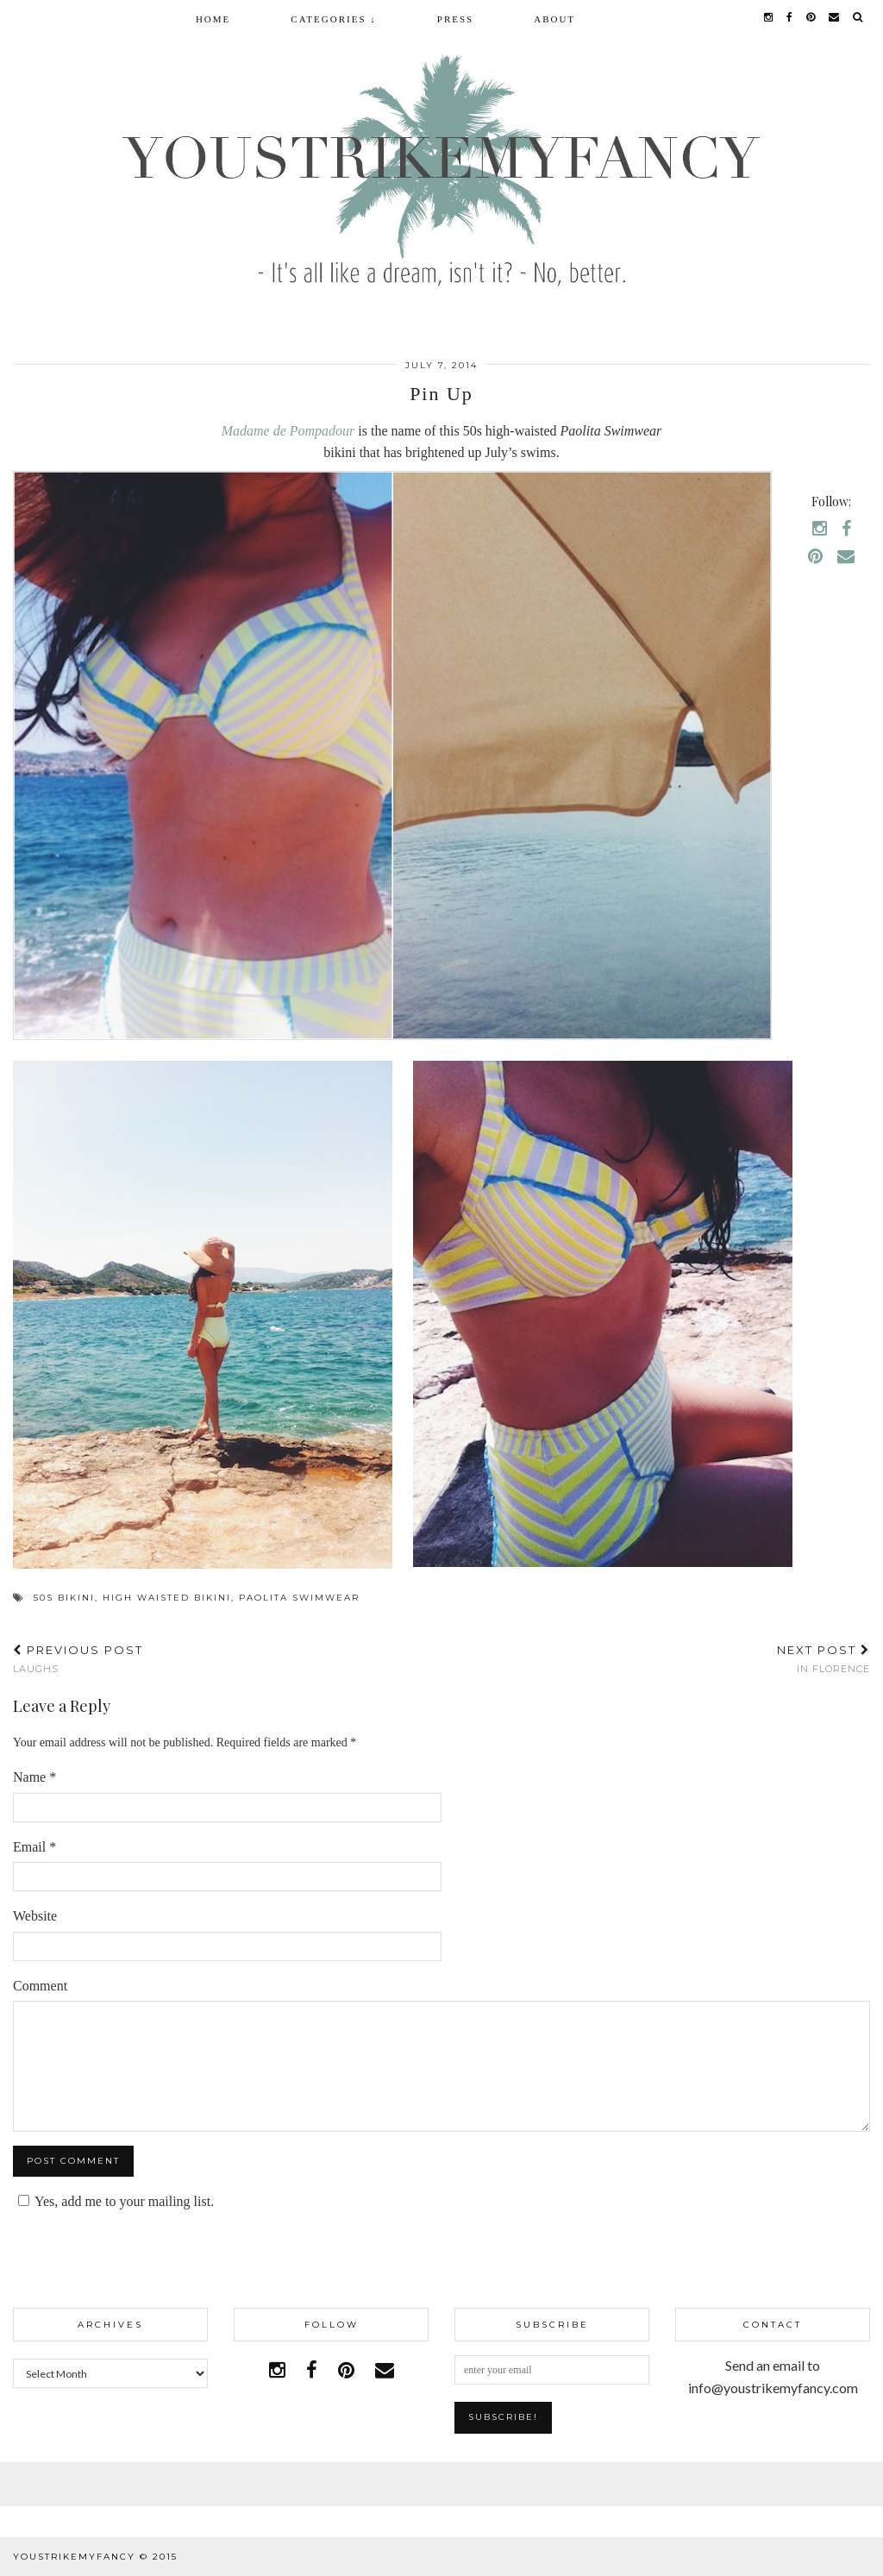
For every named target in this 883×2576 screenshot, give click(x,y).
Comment (40, 1985)
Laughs (78, 1659)
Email (34, 1847)
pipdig (850, 2556)
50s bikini (64, 1597)
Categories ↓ (333, 19)
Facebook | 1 (441, 2484)
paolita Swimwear (299, 1597)
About (554, 19)
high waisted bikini (167, 1597)
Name (34, 1777)
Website (35, 1915)
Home (213, 19)
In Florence (823, 1659)
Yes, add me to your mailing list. (113, 2201)
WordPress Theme (748, 2556)
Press (455, 19)
